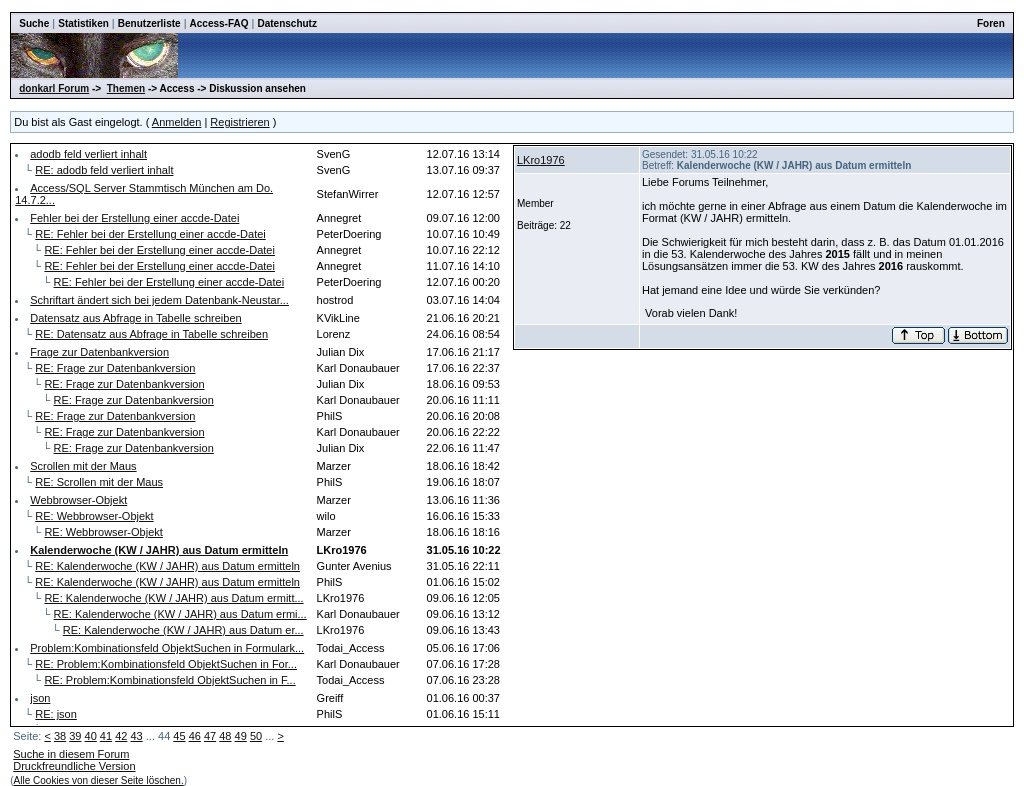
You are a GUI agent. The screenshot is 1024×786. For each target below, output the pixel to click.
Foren (991, 23)
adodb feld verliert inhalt (88, 154)
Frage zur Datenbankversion (99, 352)
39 (75, 736)
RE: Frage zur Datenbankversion (115, 368)
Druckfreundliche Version (74, 766)
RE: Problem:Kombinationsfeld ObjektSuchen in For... (166, 664)
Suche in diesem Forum (71, 754)
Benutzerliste (149, 23)
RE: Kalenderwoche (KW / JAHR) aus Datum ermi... (180, 614)
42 (121, 736)
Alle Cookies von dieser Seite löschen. (99, 780)
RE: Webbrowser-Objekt (94, 516)
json (40, 698)
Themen (126, 88)
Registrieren (239, 122)
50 (256, 736)
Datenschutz (286, 23)
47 (210, 736)
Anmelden (177, 122)
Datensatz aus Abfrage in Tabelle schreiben (135, 318)
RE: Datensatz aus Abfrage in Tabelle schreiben (151, 334)
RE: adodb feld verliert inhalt (104, 170)
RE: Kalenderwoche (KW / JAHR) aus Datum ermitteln (167, 566)
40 (91, 736)
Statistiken (83, 23)
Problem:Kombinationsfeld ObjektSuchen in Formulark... (167, 648)
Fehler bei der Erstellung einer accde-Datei (134, 218)
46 (195, 736)
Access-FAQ (219, 23)
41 (106, 736)
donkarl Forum (54, 88)
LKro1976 (541, 160)
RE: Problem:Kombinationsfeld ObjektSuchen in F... (169, 680)
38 (60, 736)
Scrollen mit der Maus (83, 466)
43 (136, 736)
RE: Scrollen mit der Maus (99, 482)
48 (225, 736)
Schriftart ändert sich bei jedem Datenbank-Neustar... (159, 300)
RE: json (56, 714)
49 (241, 736)
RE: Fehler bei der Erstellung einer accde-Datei (150, 234)
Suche (34, 23)
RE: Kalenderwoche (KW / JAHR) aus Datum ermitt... (173, 598)
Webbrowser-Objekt (78, 500)
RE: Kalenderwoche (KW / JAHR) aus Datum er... (183, 630)
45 (179, 736)
